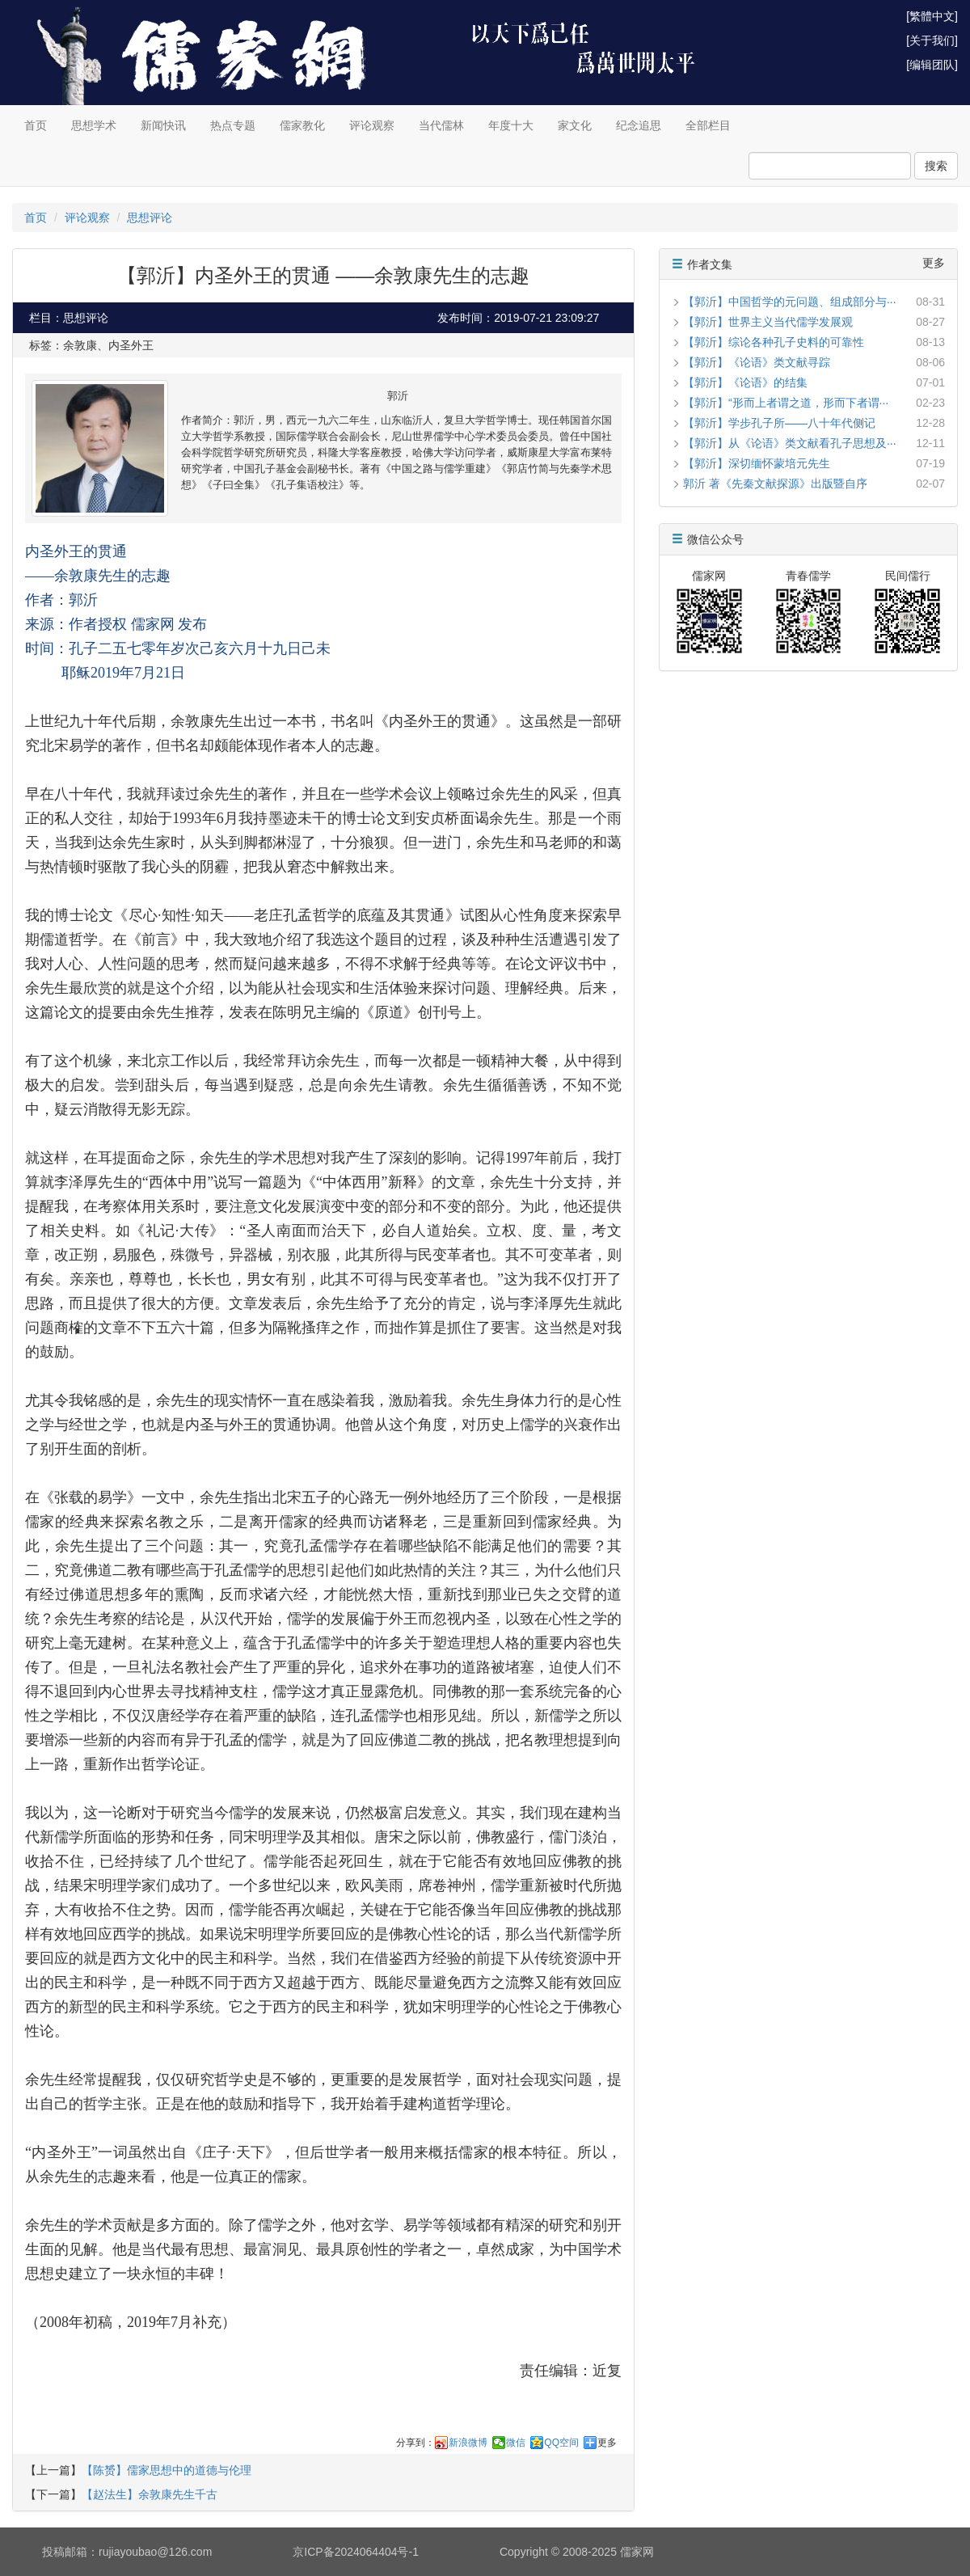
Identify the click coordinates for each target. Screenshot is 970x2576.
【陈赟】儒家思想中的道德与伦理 (166, 2470)
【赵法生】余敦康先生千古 (149, 2494)
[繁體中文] (932, 16)
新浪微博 (468, 2442)
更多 (607, 2442)
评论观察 (371, 125)
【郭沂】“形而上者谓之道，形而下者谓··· (785, 402)
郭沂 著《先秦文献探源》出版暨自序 (775, 483)
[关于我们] (932, 40)
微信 (515, 2442)
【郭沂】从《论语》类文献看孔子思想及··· (789, 443)
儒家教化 (302, 125)
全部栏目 (708, 125)
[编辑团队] (932, 64)
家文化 (575, 125)
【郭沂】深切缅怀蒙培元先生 (756, 463)
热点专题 (232, 125)
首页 (35, 125)
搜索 (936, 165)
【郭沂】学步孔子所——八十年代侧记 (779, 422)
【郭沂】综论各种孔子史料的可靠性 (773, 342)
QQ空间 (561, 2442)
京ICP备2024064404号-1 (356, 2551)
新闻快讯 (163, 125)
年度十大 (511, 125)
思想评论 (149, 217)
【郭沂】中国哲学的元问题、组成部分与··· (789, 301)
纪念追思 (638, 125)
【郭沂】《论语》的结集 (745, 382)
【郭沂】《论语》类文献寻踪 (756, 362)
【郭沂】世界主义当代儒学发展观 (768, 321)
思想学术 (93, 125)
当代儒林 (441, 125)
